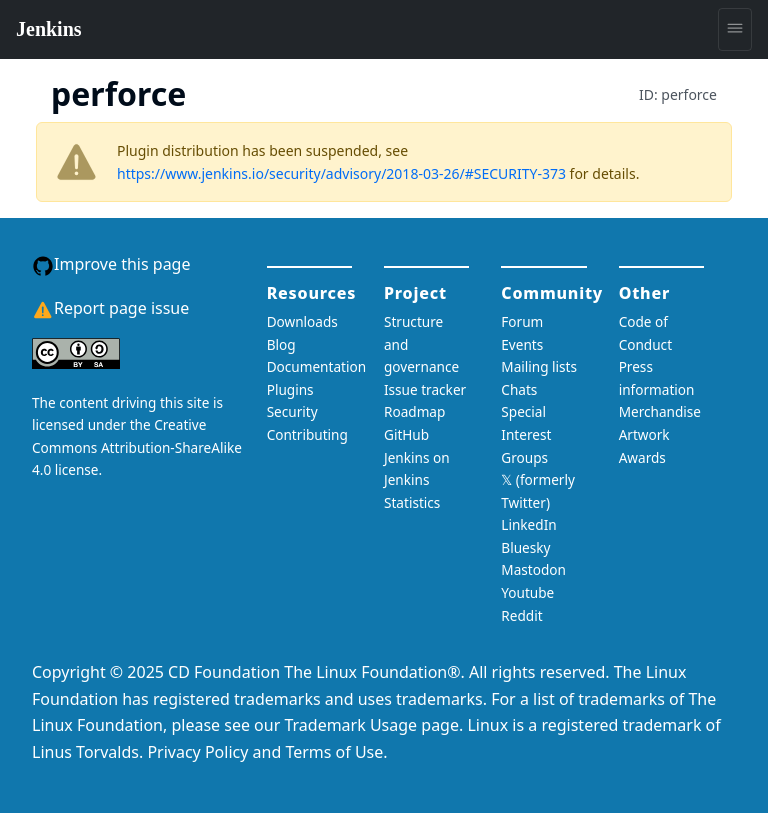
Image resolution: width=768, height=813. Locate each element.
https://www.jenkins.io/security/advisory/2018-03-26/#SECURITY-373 (341, 173)
